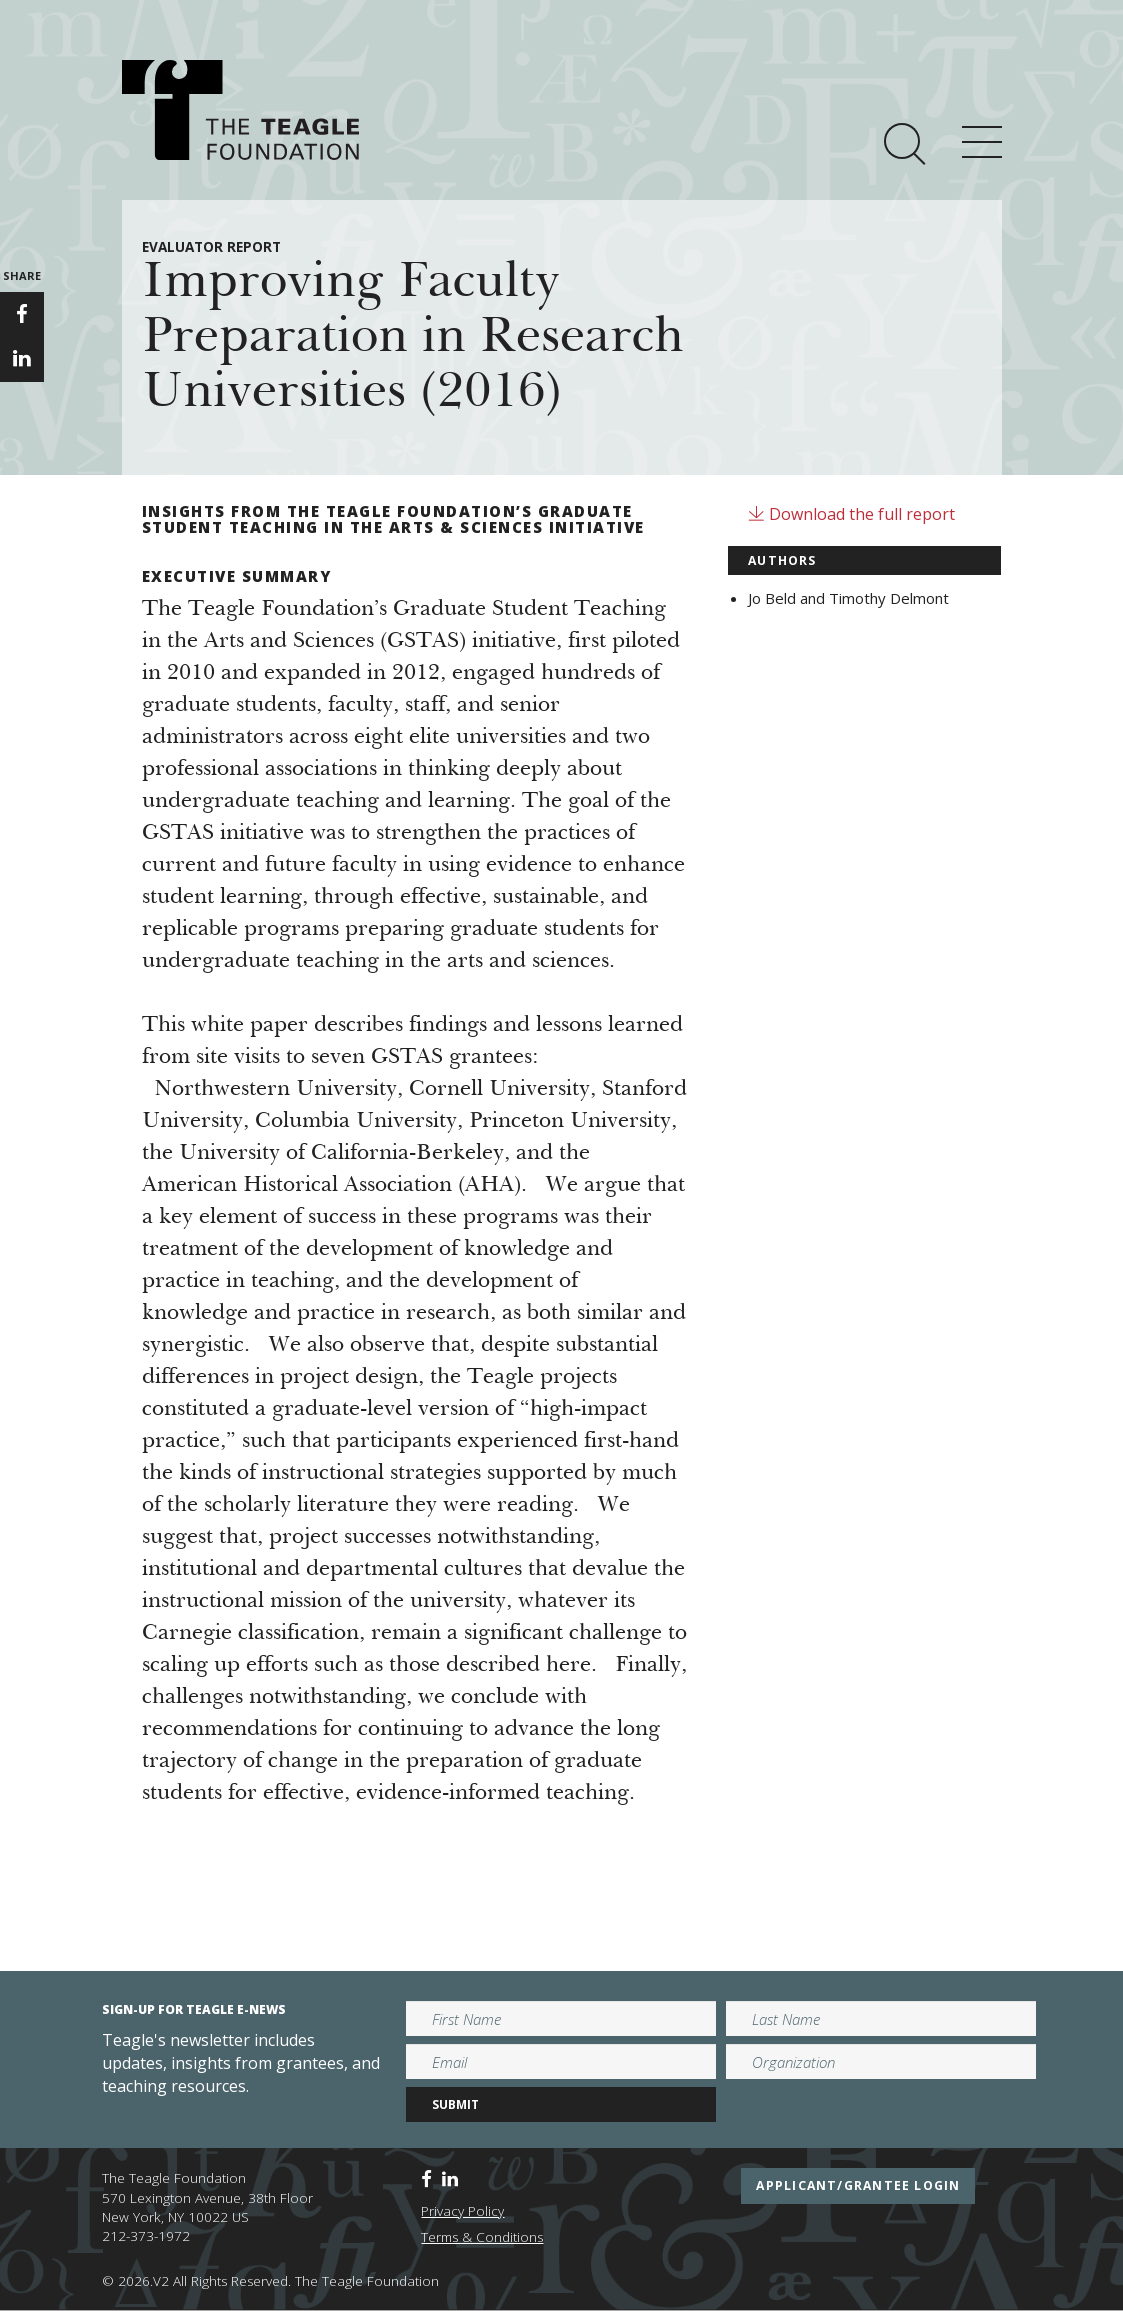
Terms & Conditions (482, 2237)
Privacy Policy (462, 2211)
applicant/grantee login (858, 2185)
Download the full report (851, 514)
